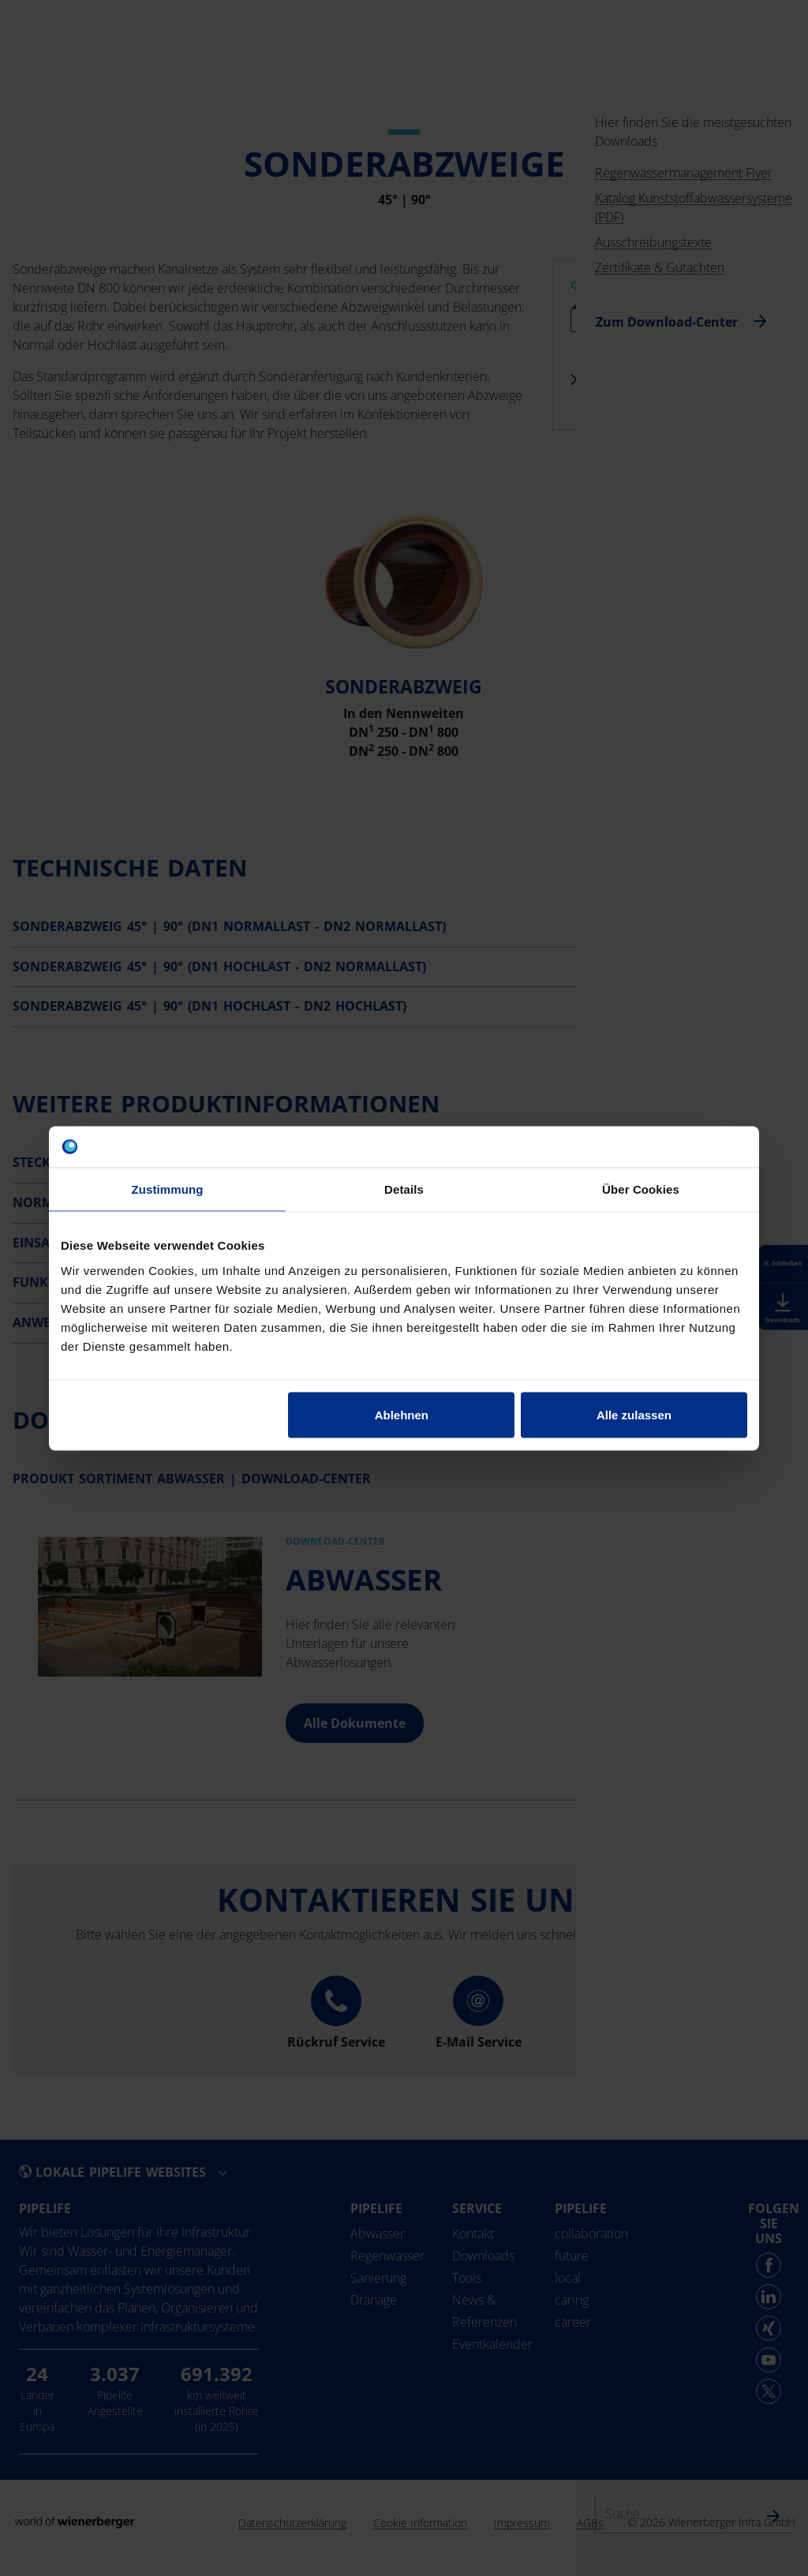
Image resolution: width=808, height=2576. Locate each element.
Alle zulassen (634, 1414)
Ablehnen (401, 1414)
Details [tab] (404, 1189)
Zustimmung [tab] (168, 1189)
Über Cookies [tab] (640, 1189)
